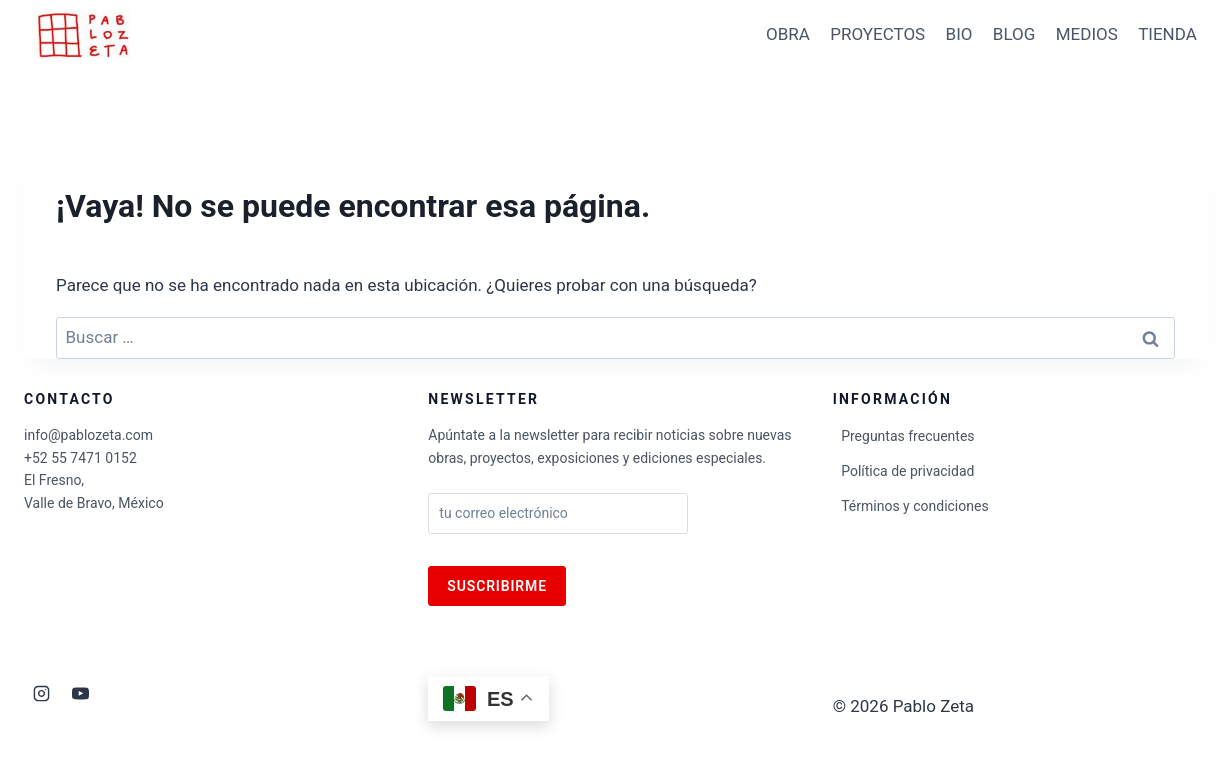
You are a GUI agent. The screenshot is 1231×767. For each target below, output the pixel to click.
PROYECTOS (877, 34)
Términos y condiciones (914, 506)
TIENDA (1167, 34)
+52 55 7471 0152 (80, 458)
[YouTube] (80, 693)
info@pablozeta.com (88, 435)
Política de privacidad (907, 471)
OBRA (788, 34)
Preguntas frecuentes (907, 436)
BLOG (1014, 34)
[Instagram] (41, 693)
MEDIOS (1087, 34)
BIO (959, 34)
